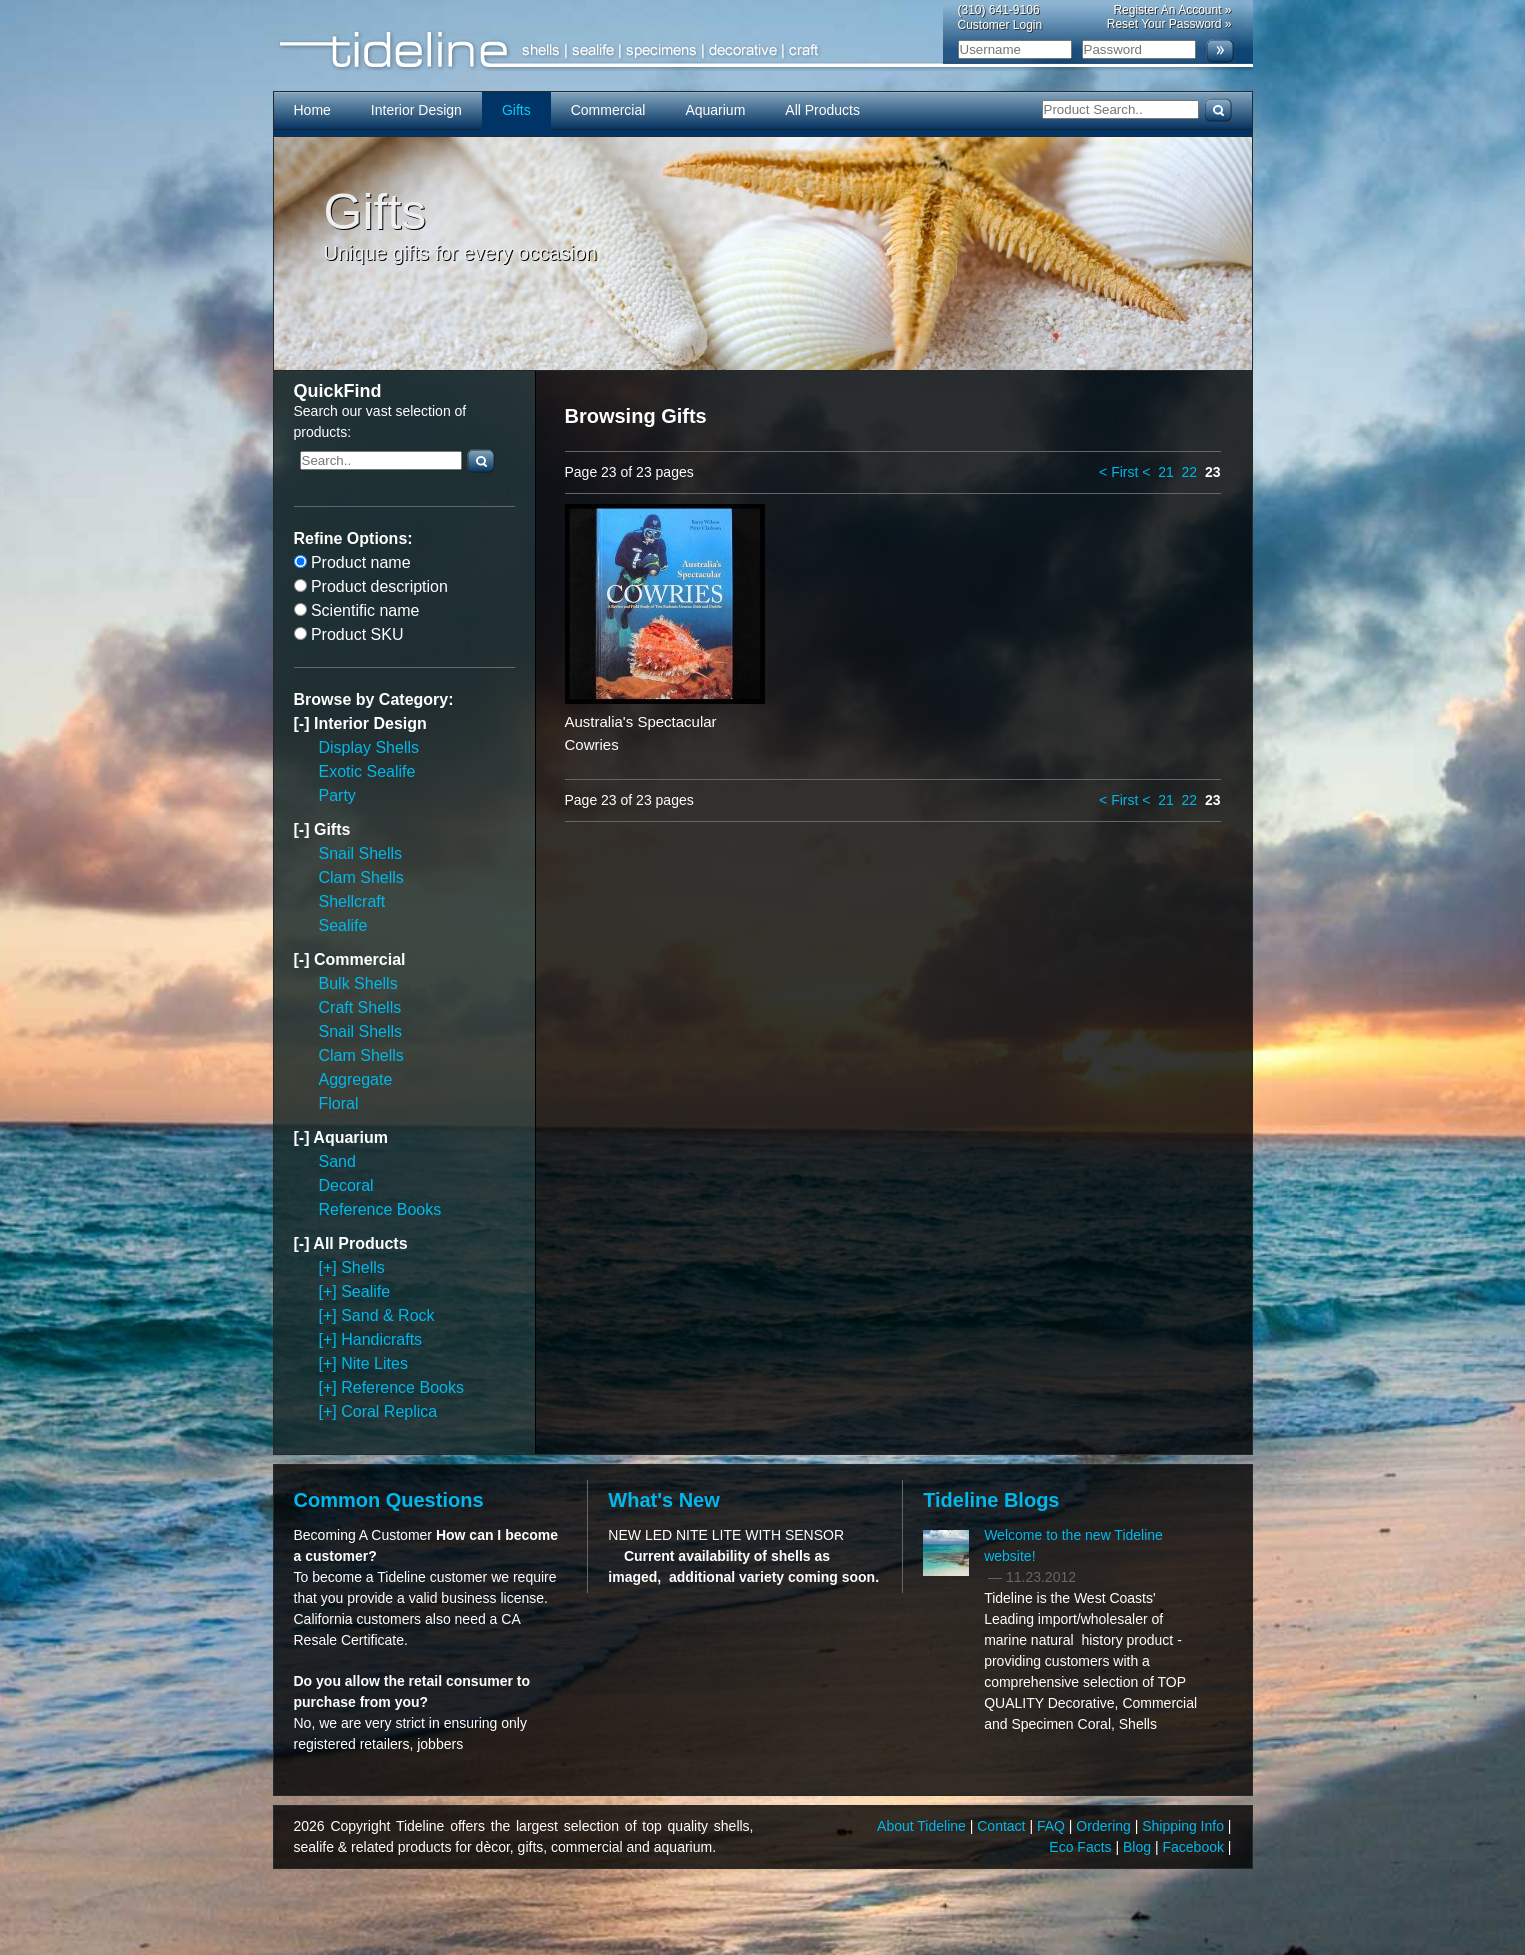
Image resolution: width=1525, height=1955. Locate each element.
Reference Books (380, 1209)
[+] (330, 1267)
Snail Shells (361, 853)
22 (1190, 472)
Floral (339, 1103)
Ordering (1105, 1826)
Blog (1139, 1847)
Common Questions (389, 1500)
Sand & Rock (387, 1315)
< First (1118, 472)
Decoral (346, 1185)
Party (337, 795)
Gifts (516, 110)
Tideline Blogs (991, 1500)
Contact (1003, 1826)
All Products (822, 110)
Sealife (343, 925)
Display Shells (369, 747)
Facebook (1194, 1847)
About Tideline (923, 1826)
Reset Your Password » (1169, 24)
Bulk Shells (358, 983)
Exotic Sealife (367, 771)
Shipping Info (1185, 1826)
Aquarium (715, 110)
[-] (304, 723)
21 (1166, 472)
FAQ (1053, 1826)
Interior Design (416, 110)
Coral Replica (389, 1411)
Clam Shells (361, 877)
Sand (337, 1161)
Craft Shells (360, 1007)
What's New (663, 1500)
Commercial (608, 110)
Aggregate (356, 1079)
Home (312, 110)
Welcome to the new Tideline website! (1073, 1545)
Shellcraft (352, 901)
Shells (363, 1267)
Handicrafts (381, 1339)
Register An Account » (1172, 10)
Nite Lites (374, 1363)
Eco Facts (1082, 1847)
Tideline (763, 50)
